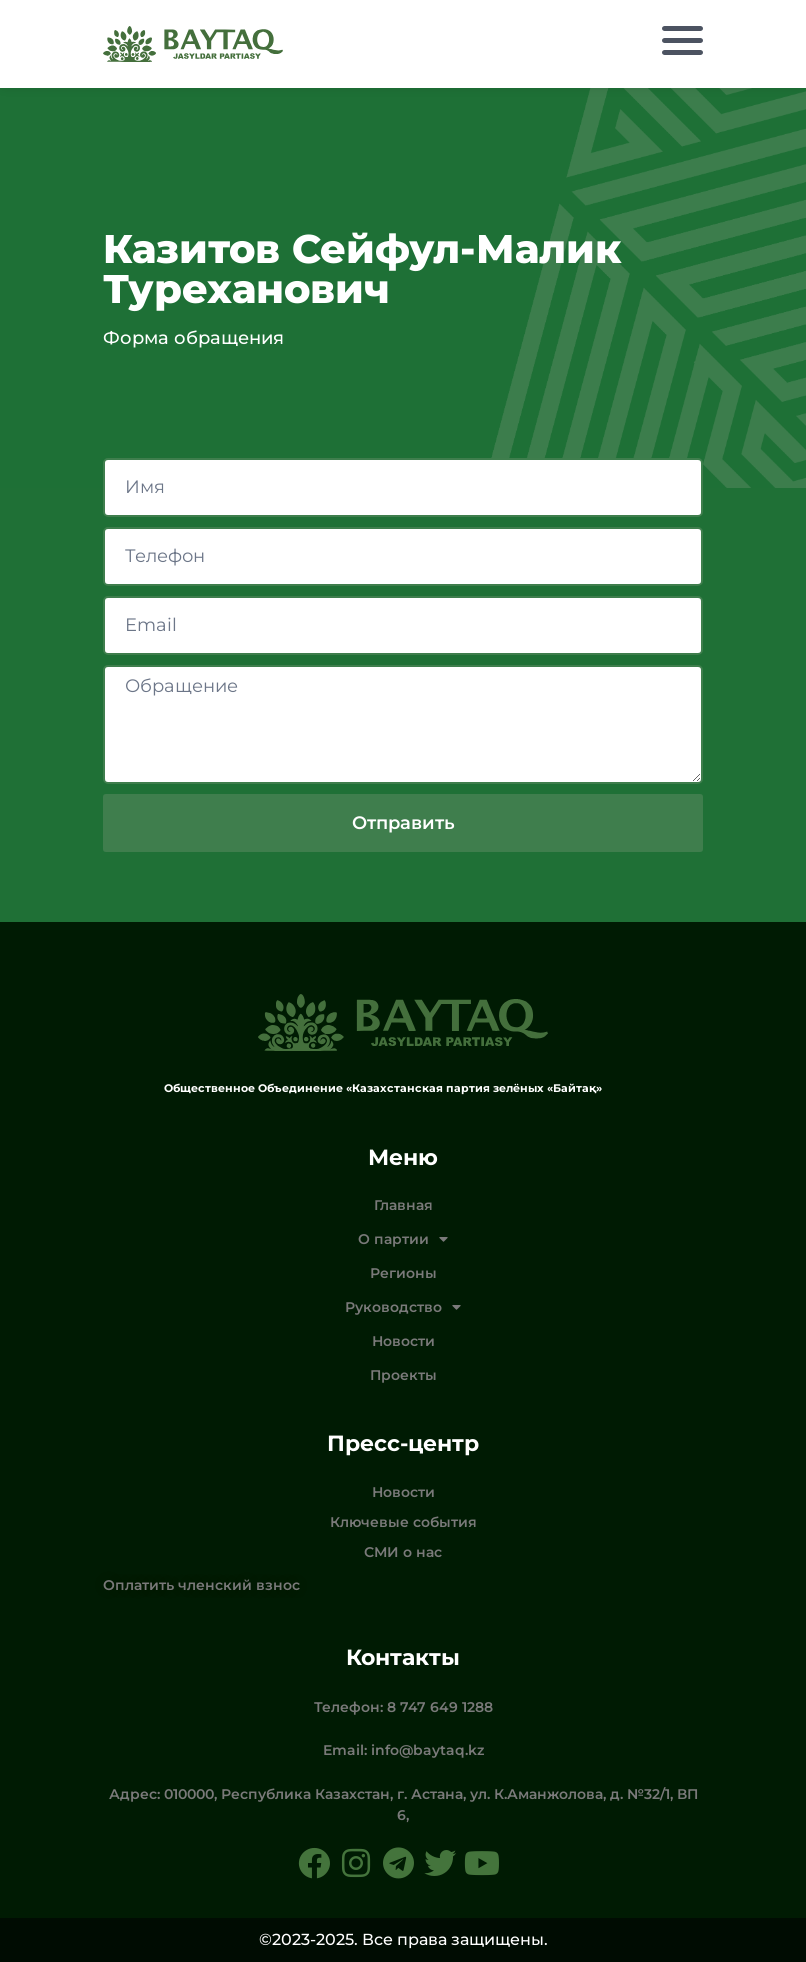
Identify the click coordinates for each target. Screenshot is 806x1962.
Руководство (403, 1307)
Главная (403, 1205)
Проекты (403, 1375)
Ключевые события (403, 1522)
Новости (403, 1341)
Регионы (403, 1273)
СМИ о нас (403, 1552)
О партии (403, 1239)
